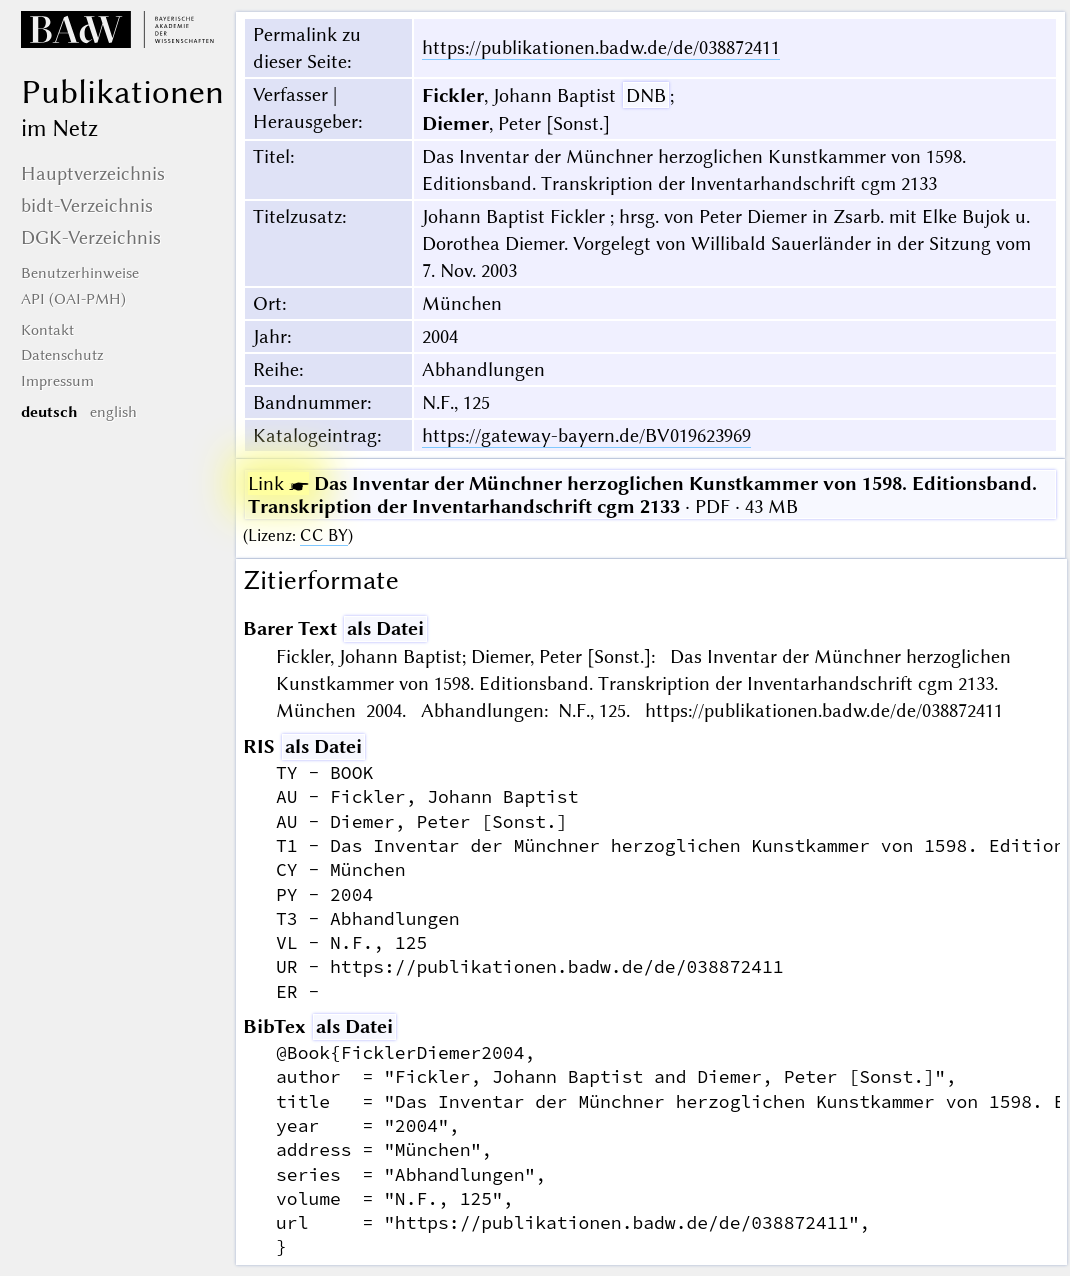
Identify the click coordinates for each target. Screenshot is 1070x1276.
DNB (646, 95)
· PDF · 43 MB (642, 495)
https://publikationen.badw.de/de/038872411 (601, 47)
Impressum (57, 381)
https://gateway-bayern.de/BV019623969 (586, 435)
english (113, 412)
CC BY (324, 535)
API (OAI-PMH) (73, 299)
